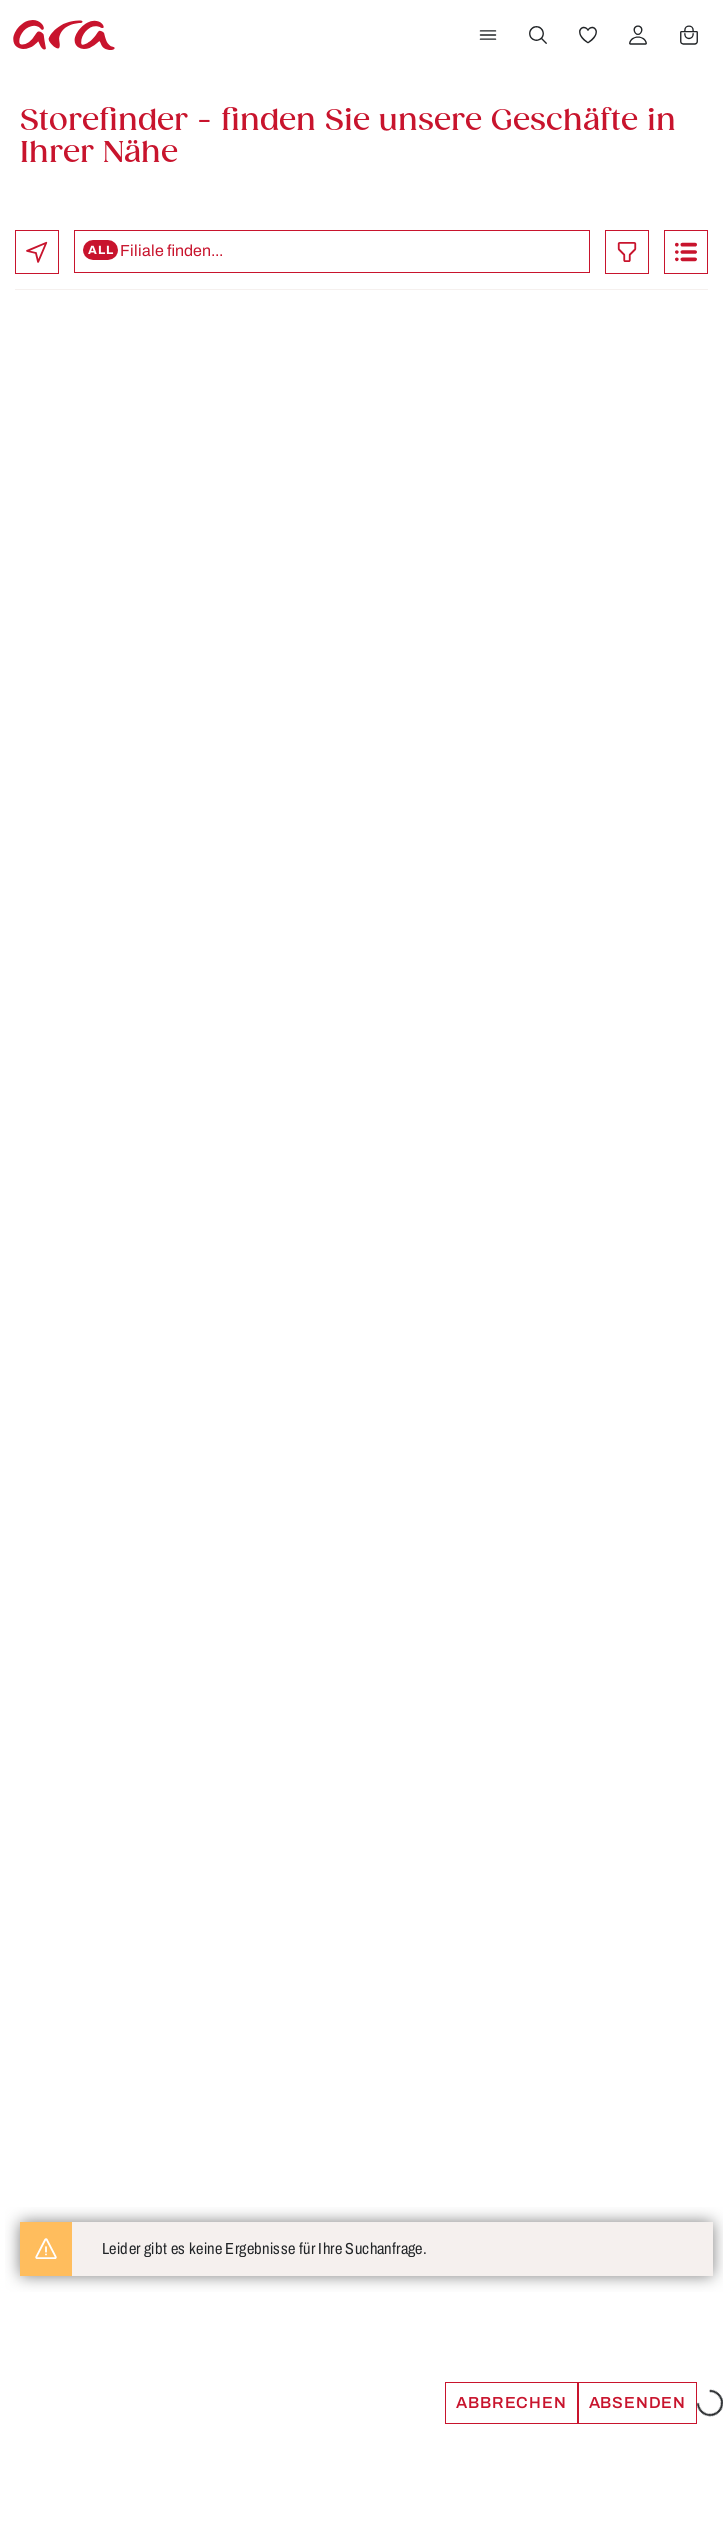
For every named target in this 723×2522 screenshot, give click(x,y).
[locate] (37, 252)
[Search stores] (332, 251)
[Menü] (488, 35)
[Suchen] (538, 35)
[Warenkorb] (689, 35)
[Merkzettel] (588, 35)
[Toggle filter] (627, 252)
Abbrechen (511, 2402)
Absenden (637, 2402)
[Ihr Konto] (638, 35)
